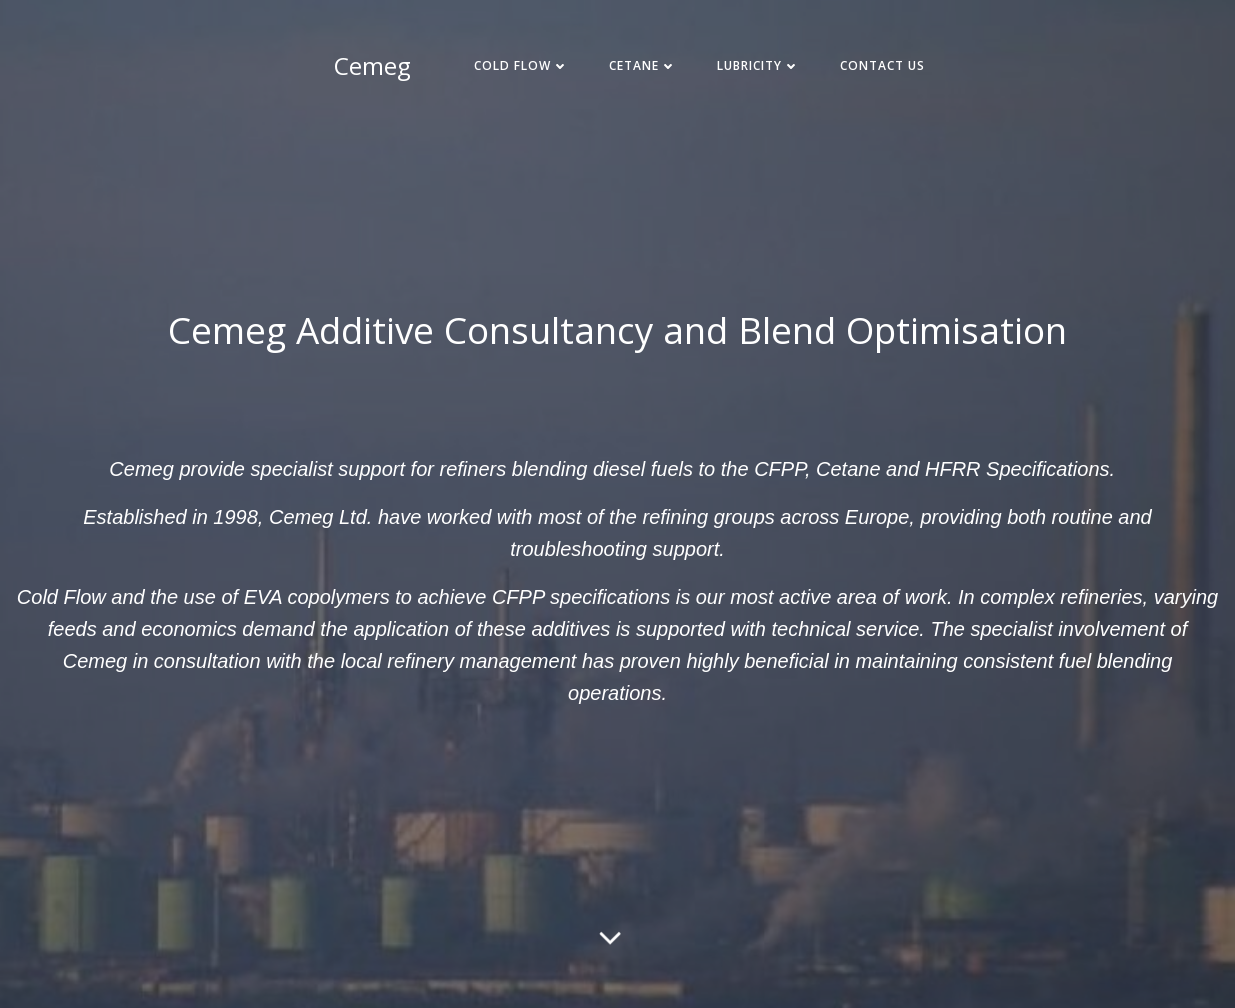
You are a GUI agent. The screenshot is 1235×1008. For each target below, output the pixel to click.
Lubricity (758, 65)
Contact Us (882, 65)
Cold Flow (521, 65)
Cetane (643, 65)
